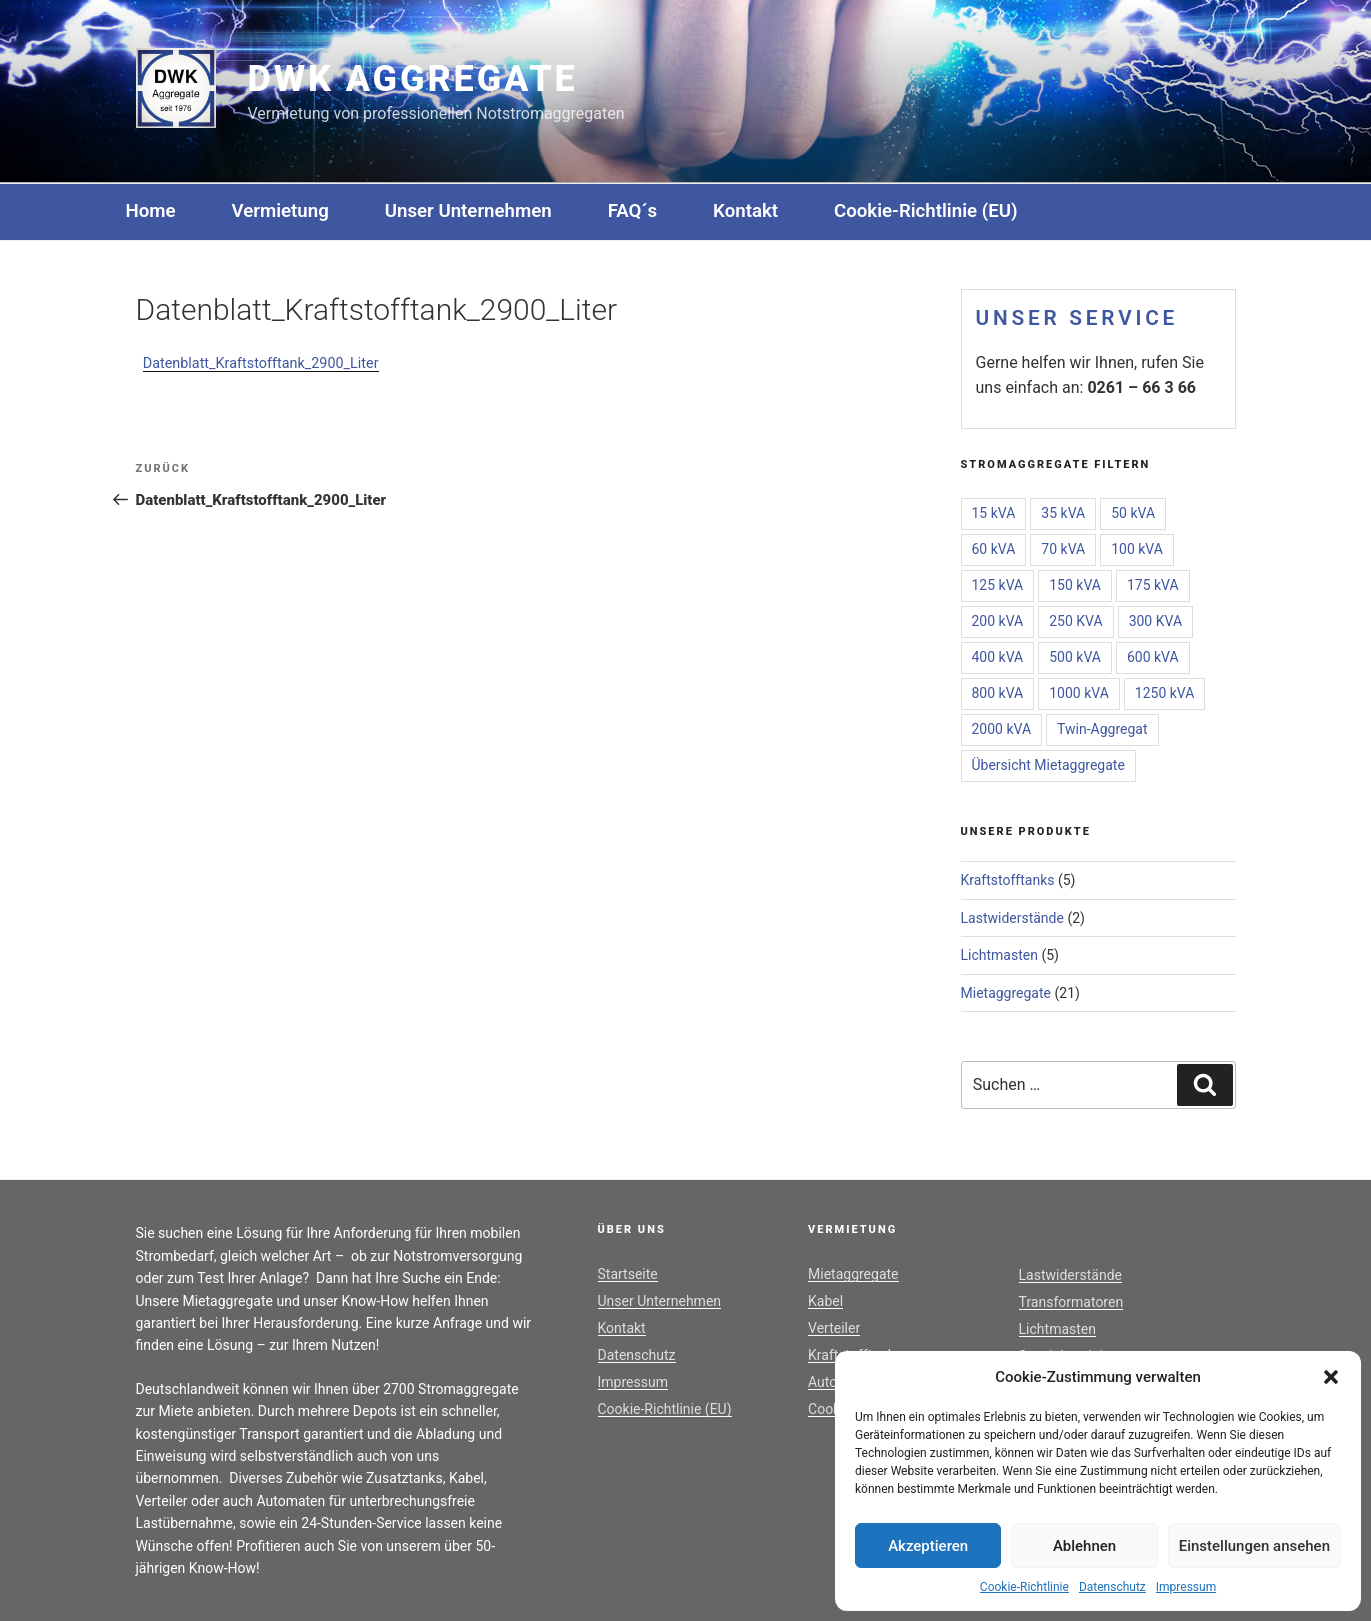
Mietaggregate (1006, 993)
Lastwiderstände (1012, 918)
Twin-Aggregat (1102, 729)
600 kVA (1153, 657)
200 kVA (998, 621)
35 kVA (1063, 513)
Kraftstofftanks (1008, 880)
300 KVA (1155, 621)
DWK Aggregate (413, 79)
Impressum (1186, 1587)
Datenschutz (1112, 1587)
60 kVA (994, 549)
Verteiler (834, 1328)
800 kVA (998, 693)
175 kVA (1153, 585)
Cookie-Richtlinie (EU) (925, 211)
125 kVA (998, 585)
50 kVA (1133, 513)
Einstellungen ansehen (1254, 1546)
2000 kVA (1002, 729)
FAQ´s (632, 211)
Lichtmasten (999, 955)
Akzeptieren (928, 1546)
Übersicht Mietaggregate (1048, 765)
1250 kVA (1165, 693)
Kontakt (745, 211)
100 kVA (1137, 549)
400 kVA (998, 657)
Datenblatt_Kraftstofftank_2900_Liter (261, 363)
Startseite (628, 1274)
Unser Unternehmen (468, 211)
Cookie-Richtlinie (1024, 1587)
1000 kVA (1079, 693)
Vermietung (280, 211)
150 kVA (1075, 585)
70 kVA (1063, 549)
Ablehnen (1084, 1546)
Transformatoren (1071, 1302)
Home (151, 211)
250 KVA (1075, 621)
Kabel (825, 1301)
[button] (1331, 1377)
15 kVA (994, 513)
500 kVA (1075, 657)
